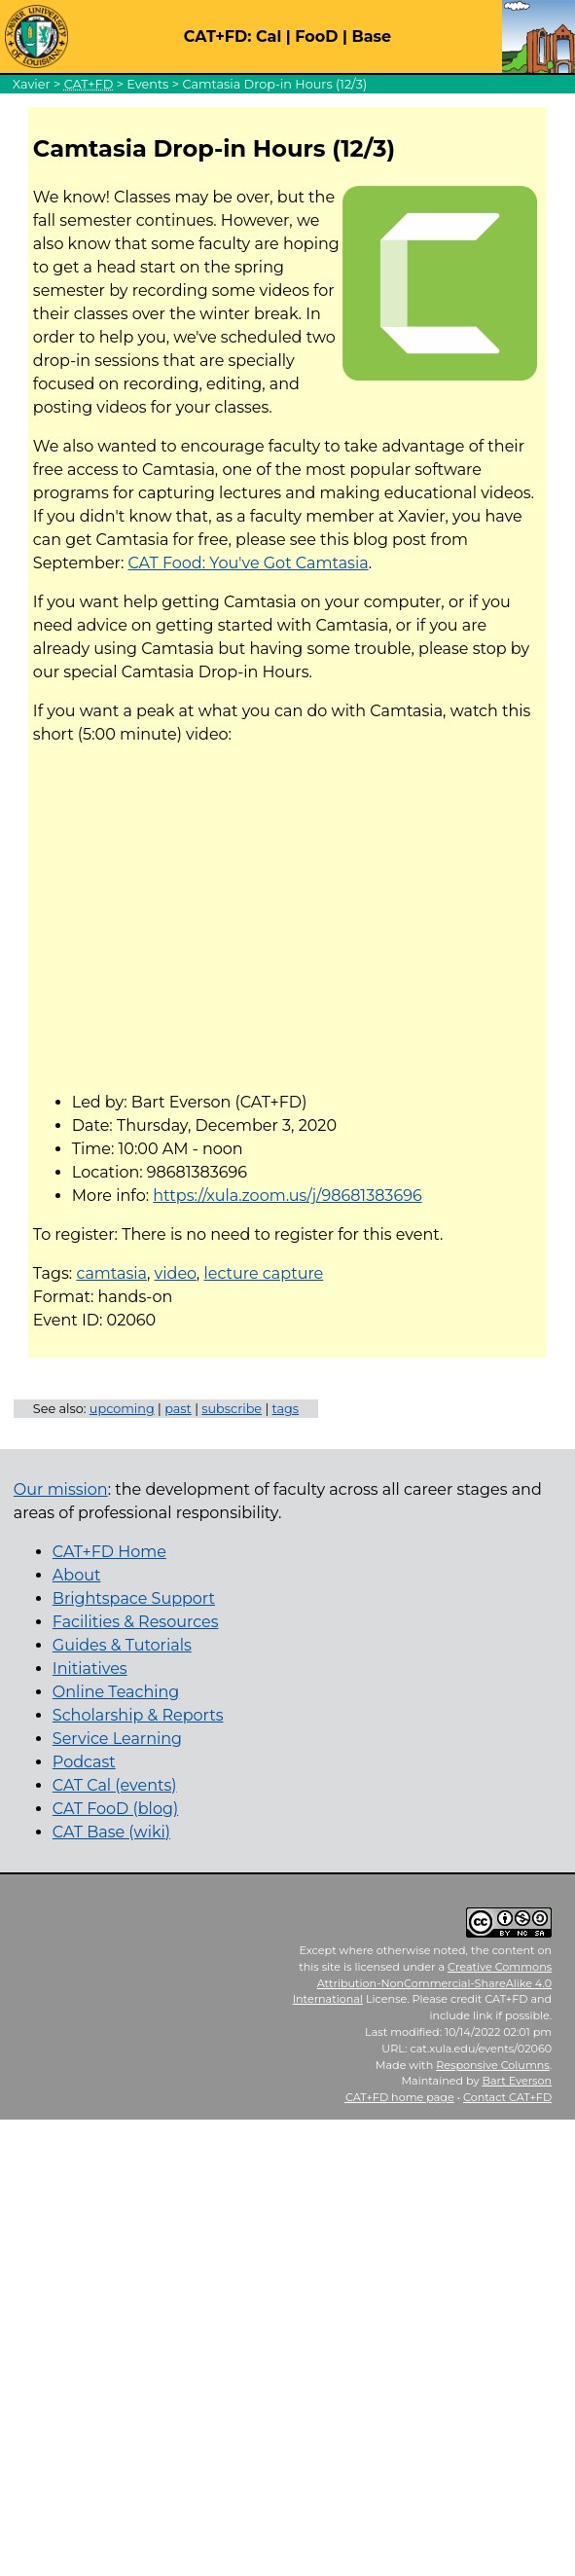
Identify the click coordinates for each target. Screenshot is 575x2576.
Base (371, 36)
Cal (268, 36)
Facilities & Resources (136, 1622)
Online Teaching (116, 1692)
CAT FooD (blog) (115, 1808)
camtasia (111, 1273)
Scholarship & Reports (138, 1715)
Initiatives (90, 1668)
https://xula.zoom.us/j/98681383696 (287, 1195)
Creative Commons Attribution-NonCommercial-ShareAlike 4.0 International (423, 1983)
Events (147, 84)
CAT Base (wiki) (111, 1832)
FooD (316, 36)
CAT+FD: (218, 36)
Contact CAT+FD (507, 2097)
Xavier (32, 84)
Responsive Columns (493, 2065)
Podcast (84, 1762)
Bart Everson (517, 2080)
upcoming (122, 1408)
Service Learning (117, 1738)
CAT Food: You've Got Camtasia (248, 563)
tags (286, 1408)
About (77, 1575)
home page (399, 2097)
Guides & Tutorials (122, 1645)
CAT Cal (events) (115, 1785)
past (178, 1408)
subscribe (231, 1408)
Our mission (61, 1489)
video (176, 1273)
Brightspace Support (134, 1598)
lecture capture (263, 1273)
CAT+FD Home (109, 1551)
